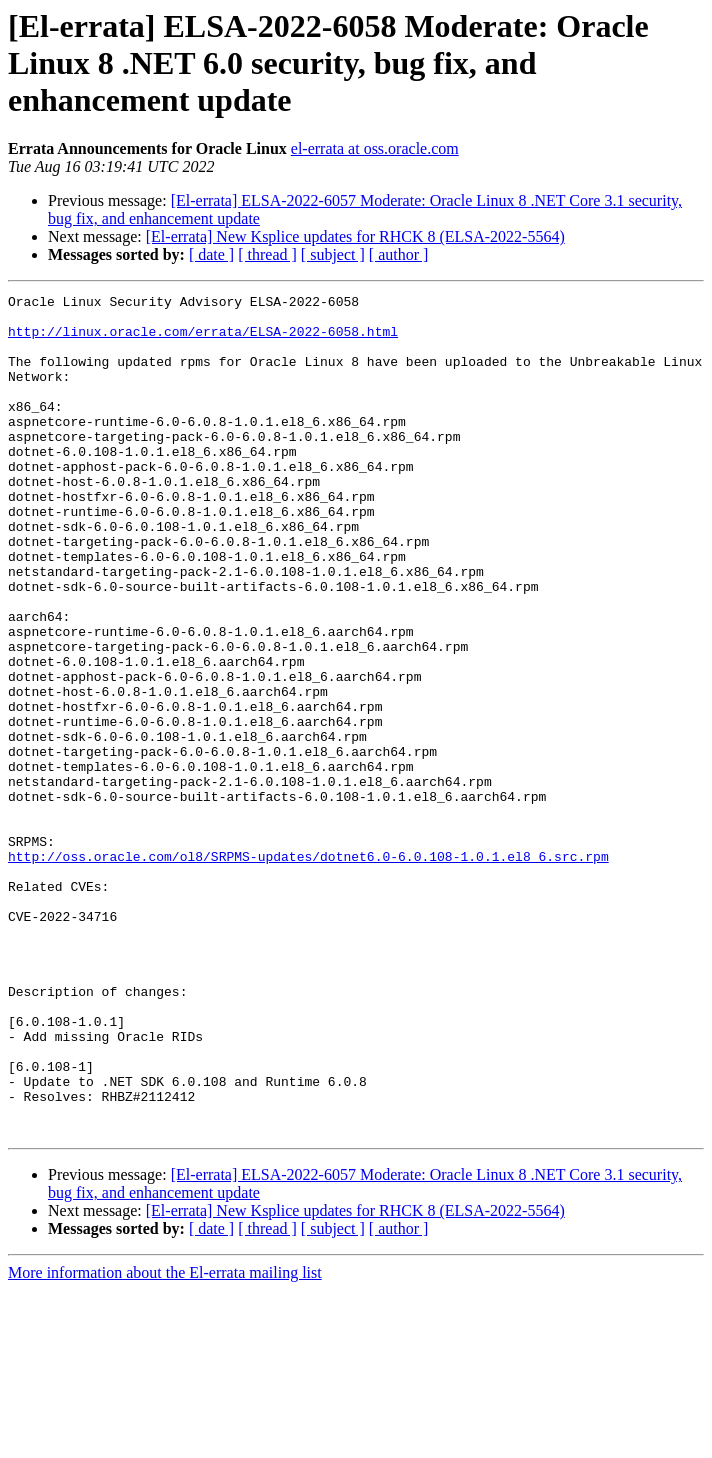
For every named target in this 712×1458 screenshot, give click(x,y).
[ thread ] (267, 254)
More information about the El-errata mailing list (165, 1440)
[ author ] (399, 254)
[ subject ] (333, 254)
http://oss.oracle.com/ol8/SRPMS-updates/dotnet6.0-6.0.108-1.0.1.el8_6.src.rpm (308, 970)
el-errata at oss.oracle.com (375, 148)
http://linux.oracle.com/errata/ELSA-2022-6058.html (203, 340)
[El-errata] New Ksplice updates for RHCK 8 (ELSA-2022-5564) (355, 236)
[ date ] (211, 254)
